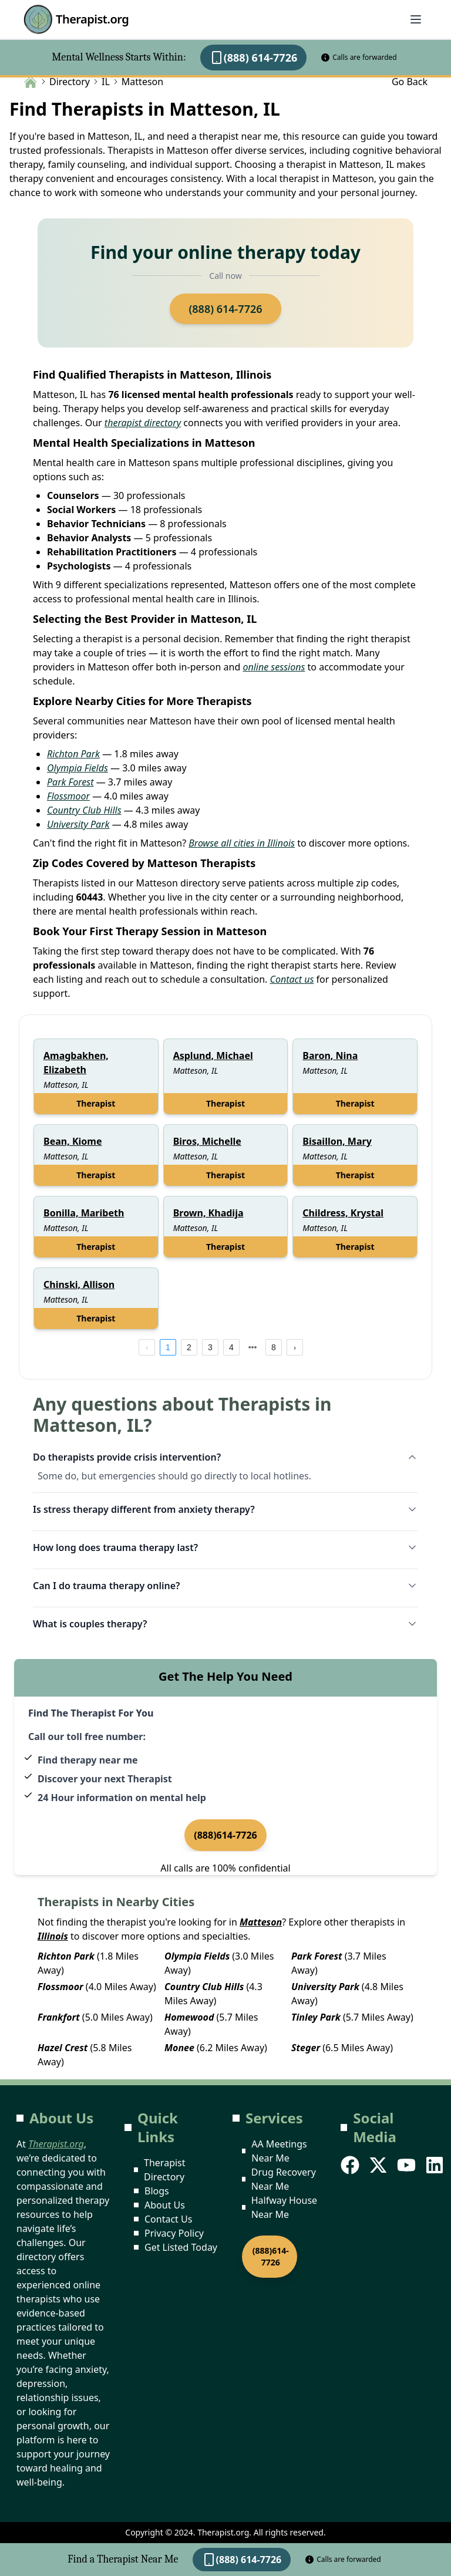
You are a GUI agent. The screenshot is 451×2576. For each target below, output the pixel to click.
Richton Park (73, 753)
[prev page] (147, 1347)
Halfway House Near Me (284, 2207)
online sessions (274, 666)
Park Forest (70, 782)
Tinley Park (316, 2017)
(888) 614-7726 (254, 57)
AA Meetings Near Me (279, 2150)
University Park (78, 824)
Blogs (156, 2190)
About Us (164, 2205)
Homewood (189, 2017)
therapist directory (143, 422)
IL (106, 81)
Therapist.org (76, 19)
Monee (179, 2047)
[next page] (252, 1347)
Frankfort (59, 2017)
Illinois (53, 1936)
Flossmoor (68, 796)
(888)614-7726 (225, 1835)
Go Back (410, 81)
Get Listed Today (180, 2247)
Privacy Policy (174, 2233)
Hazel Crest (62, 2047)
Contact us (292, 979)
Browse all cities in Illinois (242, 843)
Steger (305, 2047)
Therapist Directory (164, 2169)
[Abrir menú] (416, 19)
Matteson (261, 1922)
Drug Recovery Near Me (283, 2179)
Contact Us (168, 2219)
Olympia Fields (77, 767)
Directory (69, 81)
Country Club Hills (84, 810)
